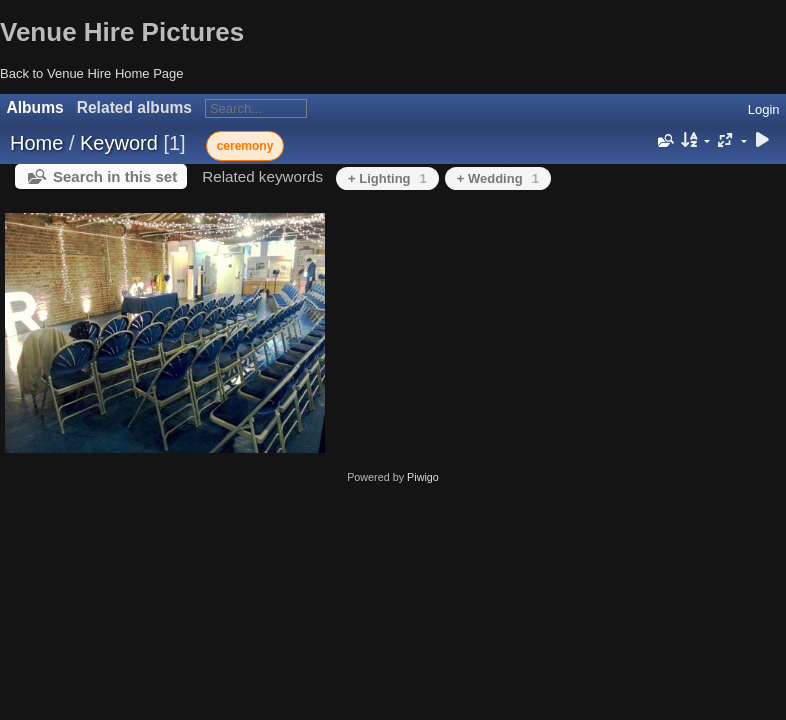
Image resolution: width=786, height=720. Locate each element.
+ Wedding (498, 178)
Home (36, 143)
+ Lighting (387, 178)
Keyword (119, 143)
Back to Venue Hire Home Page (92, 73)
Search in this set (115, 176)
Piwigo (423, 477)
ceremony (245, 146)
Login (764, 109)
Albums (35, 107)
